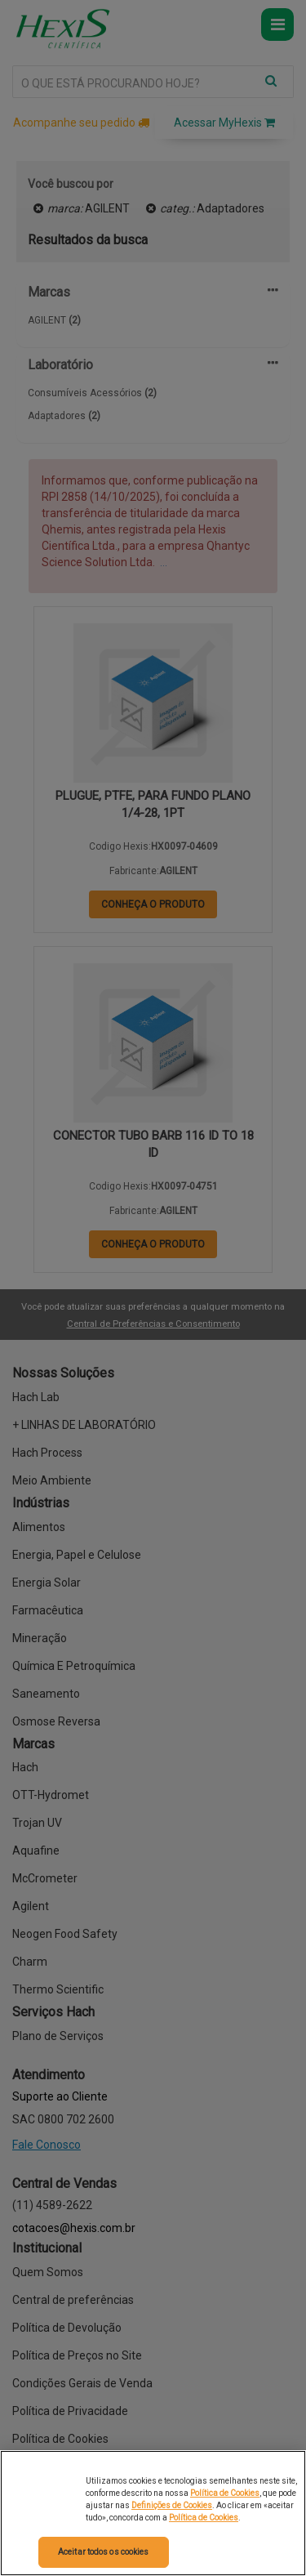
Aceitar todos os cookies (103, 2551)
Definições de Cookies (171, 2505)
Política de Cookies (224, 2493)
